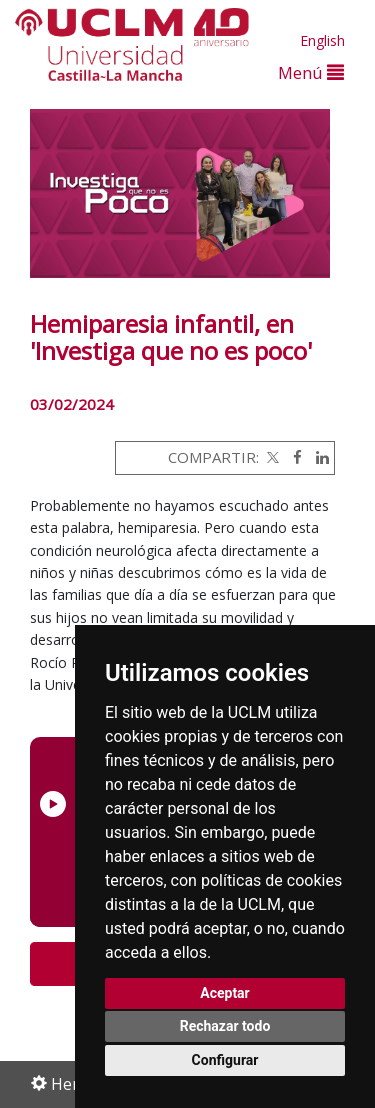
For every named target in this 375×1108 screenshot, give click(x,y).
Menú (311, 72)
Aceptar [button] (225, 993)
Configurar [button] (225, 1060)
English (322, 40)
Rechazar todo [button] (225, 1026)
